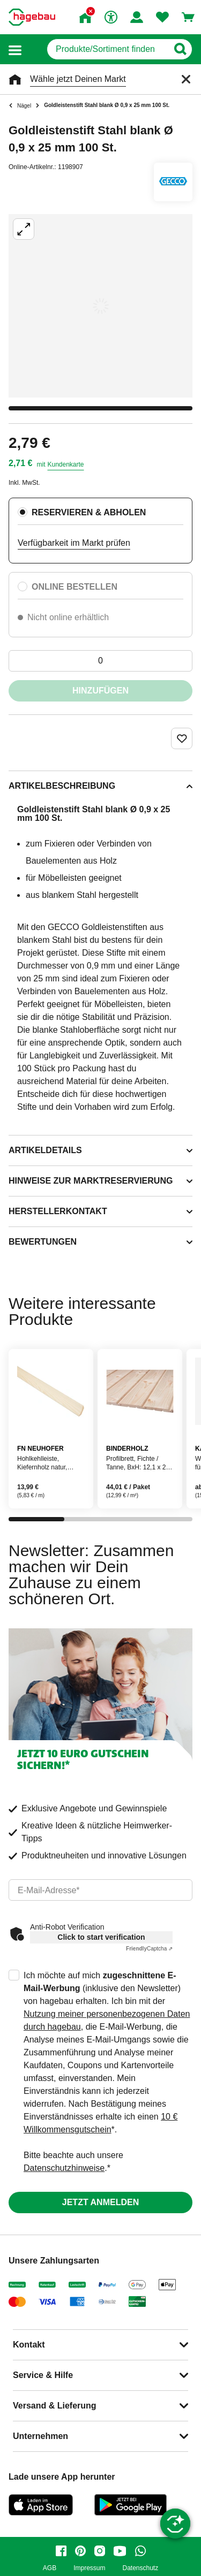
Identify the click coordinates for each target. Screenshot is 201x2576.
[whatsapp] (140, 2550)
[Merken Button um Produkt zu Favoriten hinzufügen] (181, 738)
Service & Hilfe (43, 2375)
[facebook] (61, 2550)
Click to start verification (101, 1937)
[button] (15, 49)
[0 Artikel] (100, 661)
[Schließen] (186, 79)
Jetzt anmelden (100, 2202)
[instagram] (99, 2550)
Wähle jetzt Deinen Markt (78, 78)
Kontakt (29, 2344)
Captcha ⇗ (149, 1949)
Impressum (89, 2568)
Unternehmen (40, 2436)
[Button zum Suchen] (180, 49)
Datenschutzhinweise (64, 2168)
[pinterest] (80, 2550)
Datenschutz (140, 2568)
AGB (49, 2568)
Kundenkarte (65, 464)
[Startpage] (32, 17)
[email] (100, 1890)
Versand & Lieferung (54, 2405)
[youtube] (120, 2550)
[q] (107, 49)
